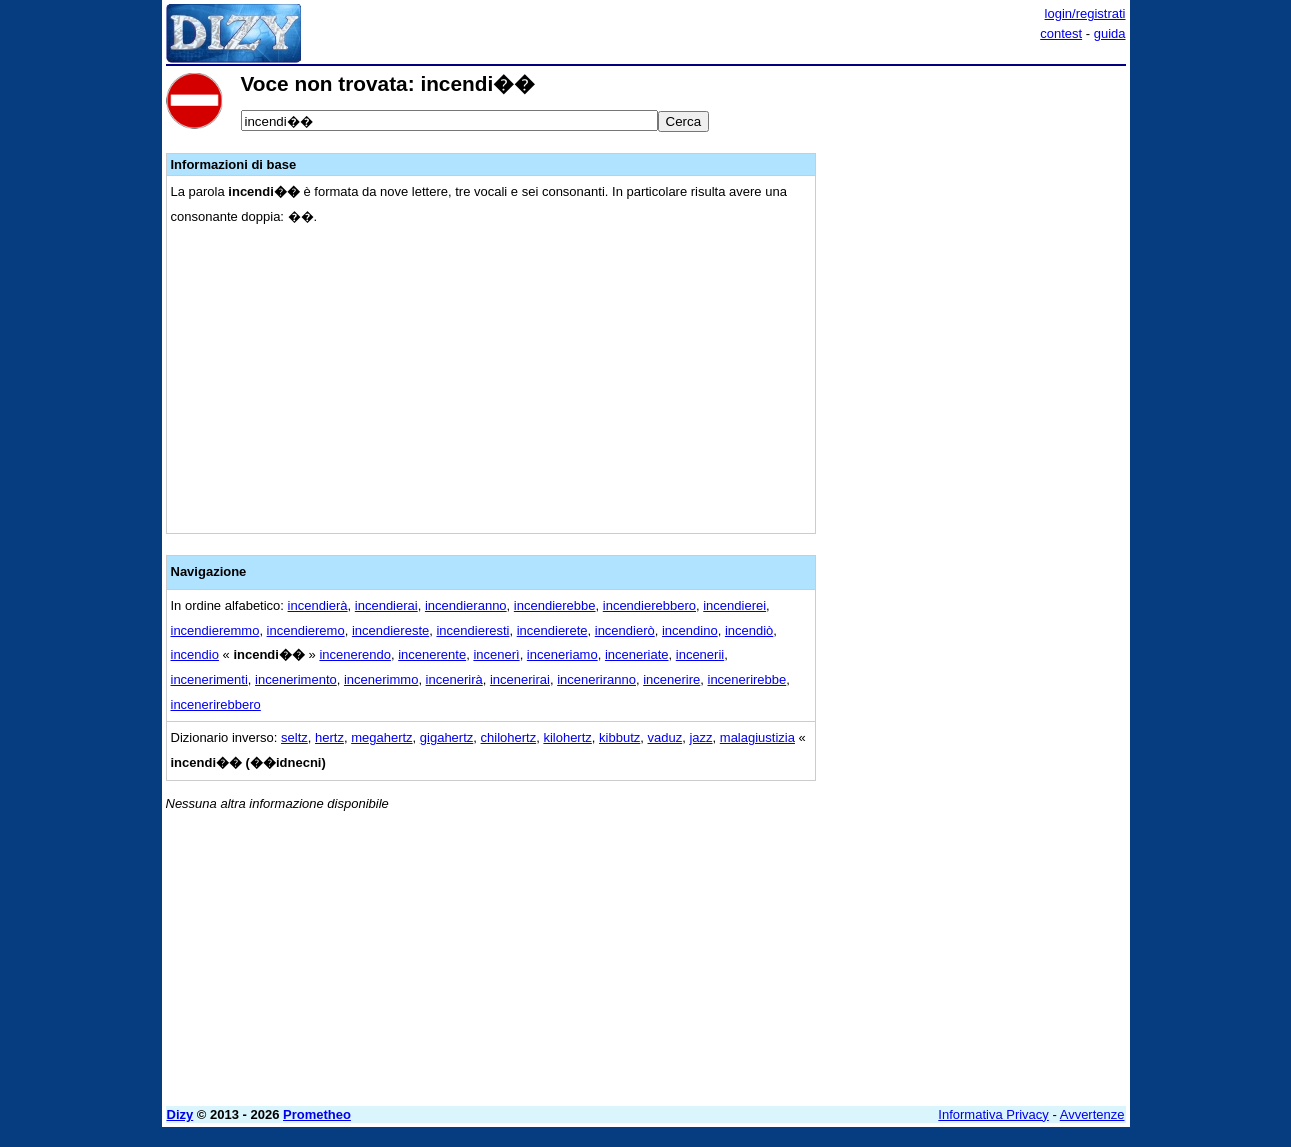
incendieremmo (215, 630)
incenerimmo (381, 679)
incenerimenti (209, 679)
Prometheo (317, 1114)
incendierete (552, 630)
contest (1061, 33)
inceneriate (637, 654)
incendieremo (306, 630)
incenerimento (296, 679)
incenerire (671, 679)
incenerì (496, 654)
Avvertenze (1092, 1114)
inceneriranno (596, 679)
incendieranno (466, 605)
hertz (329, 737)
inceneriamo (562, 654)
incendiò (749, 630)
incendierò (625, 630)
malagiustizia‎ (757, 737)
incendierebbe (555, 605)
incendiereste (390, 630)
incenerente (432, 654)
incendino (690, 630)
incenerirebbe (747, 679)
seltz (294, 737)
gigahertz (446, 737)
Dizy (180, 1114)
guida (1110, 33)
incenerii (700, 654)
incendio (195, 654)
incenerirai (520, 679)
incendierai (386, 605)
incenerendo (355, 654)
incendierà (318, 605)
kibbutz (619, 737)
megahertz (381, 737)
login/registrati (1085, 13)
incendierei (734, 605)
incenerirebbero (216, 704)
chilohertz (509, 737)
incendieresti (472, 630)
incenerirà (454, 679)
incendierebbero (649, 605)
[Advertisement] (976, 373)
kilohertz (567, 737)
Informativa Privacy (993, 1114)
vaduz (665, 737)
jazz (700, 737)
